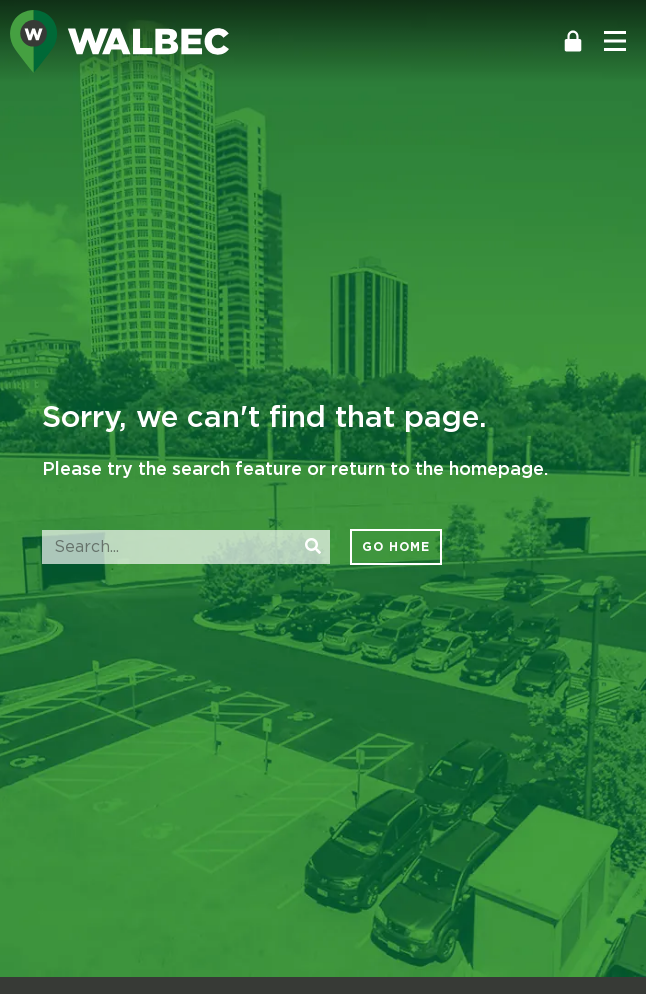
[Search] (313, 547)
